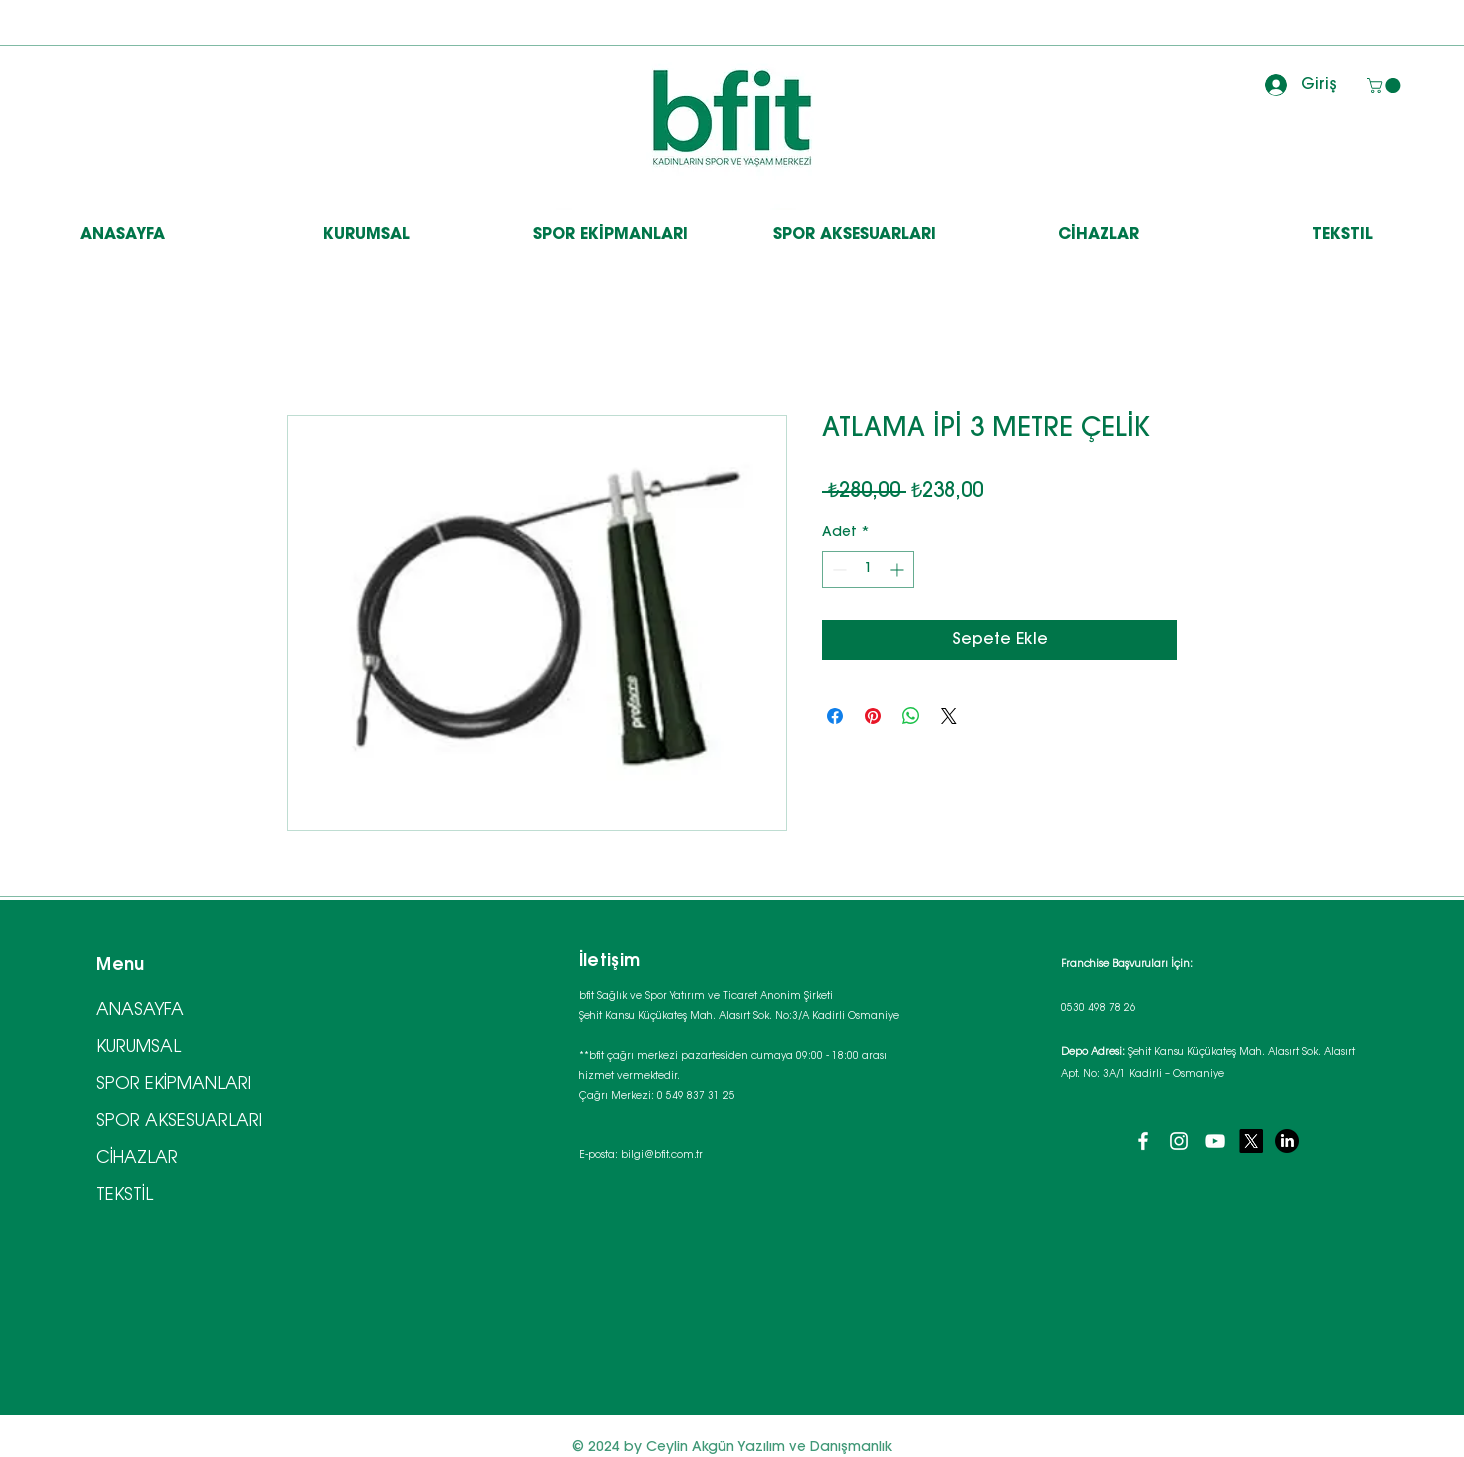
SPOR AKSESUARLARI (179, 1121)
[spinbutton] (868, 569)
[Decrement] (837, 569)
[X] (1251, 1141)
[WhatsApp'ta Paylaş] (911, 716)
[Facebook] (1143, 1141)
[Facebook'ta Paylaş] (835, 716)
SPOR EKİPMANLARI (173, 1084)
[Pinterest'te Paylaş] (873, 716)
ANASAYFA (140, 1010)
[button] (1385, 85)
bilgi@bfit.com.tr (662, 1156)
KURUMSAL (138, 1047)
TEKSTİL (124, 1195)
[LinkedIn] (1287, 1141)
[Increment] (898, 569)
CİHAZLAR (137, 1158)
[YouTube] (1215, 1141)
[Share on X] (949, 716)
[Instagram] (1179, 1141)
